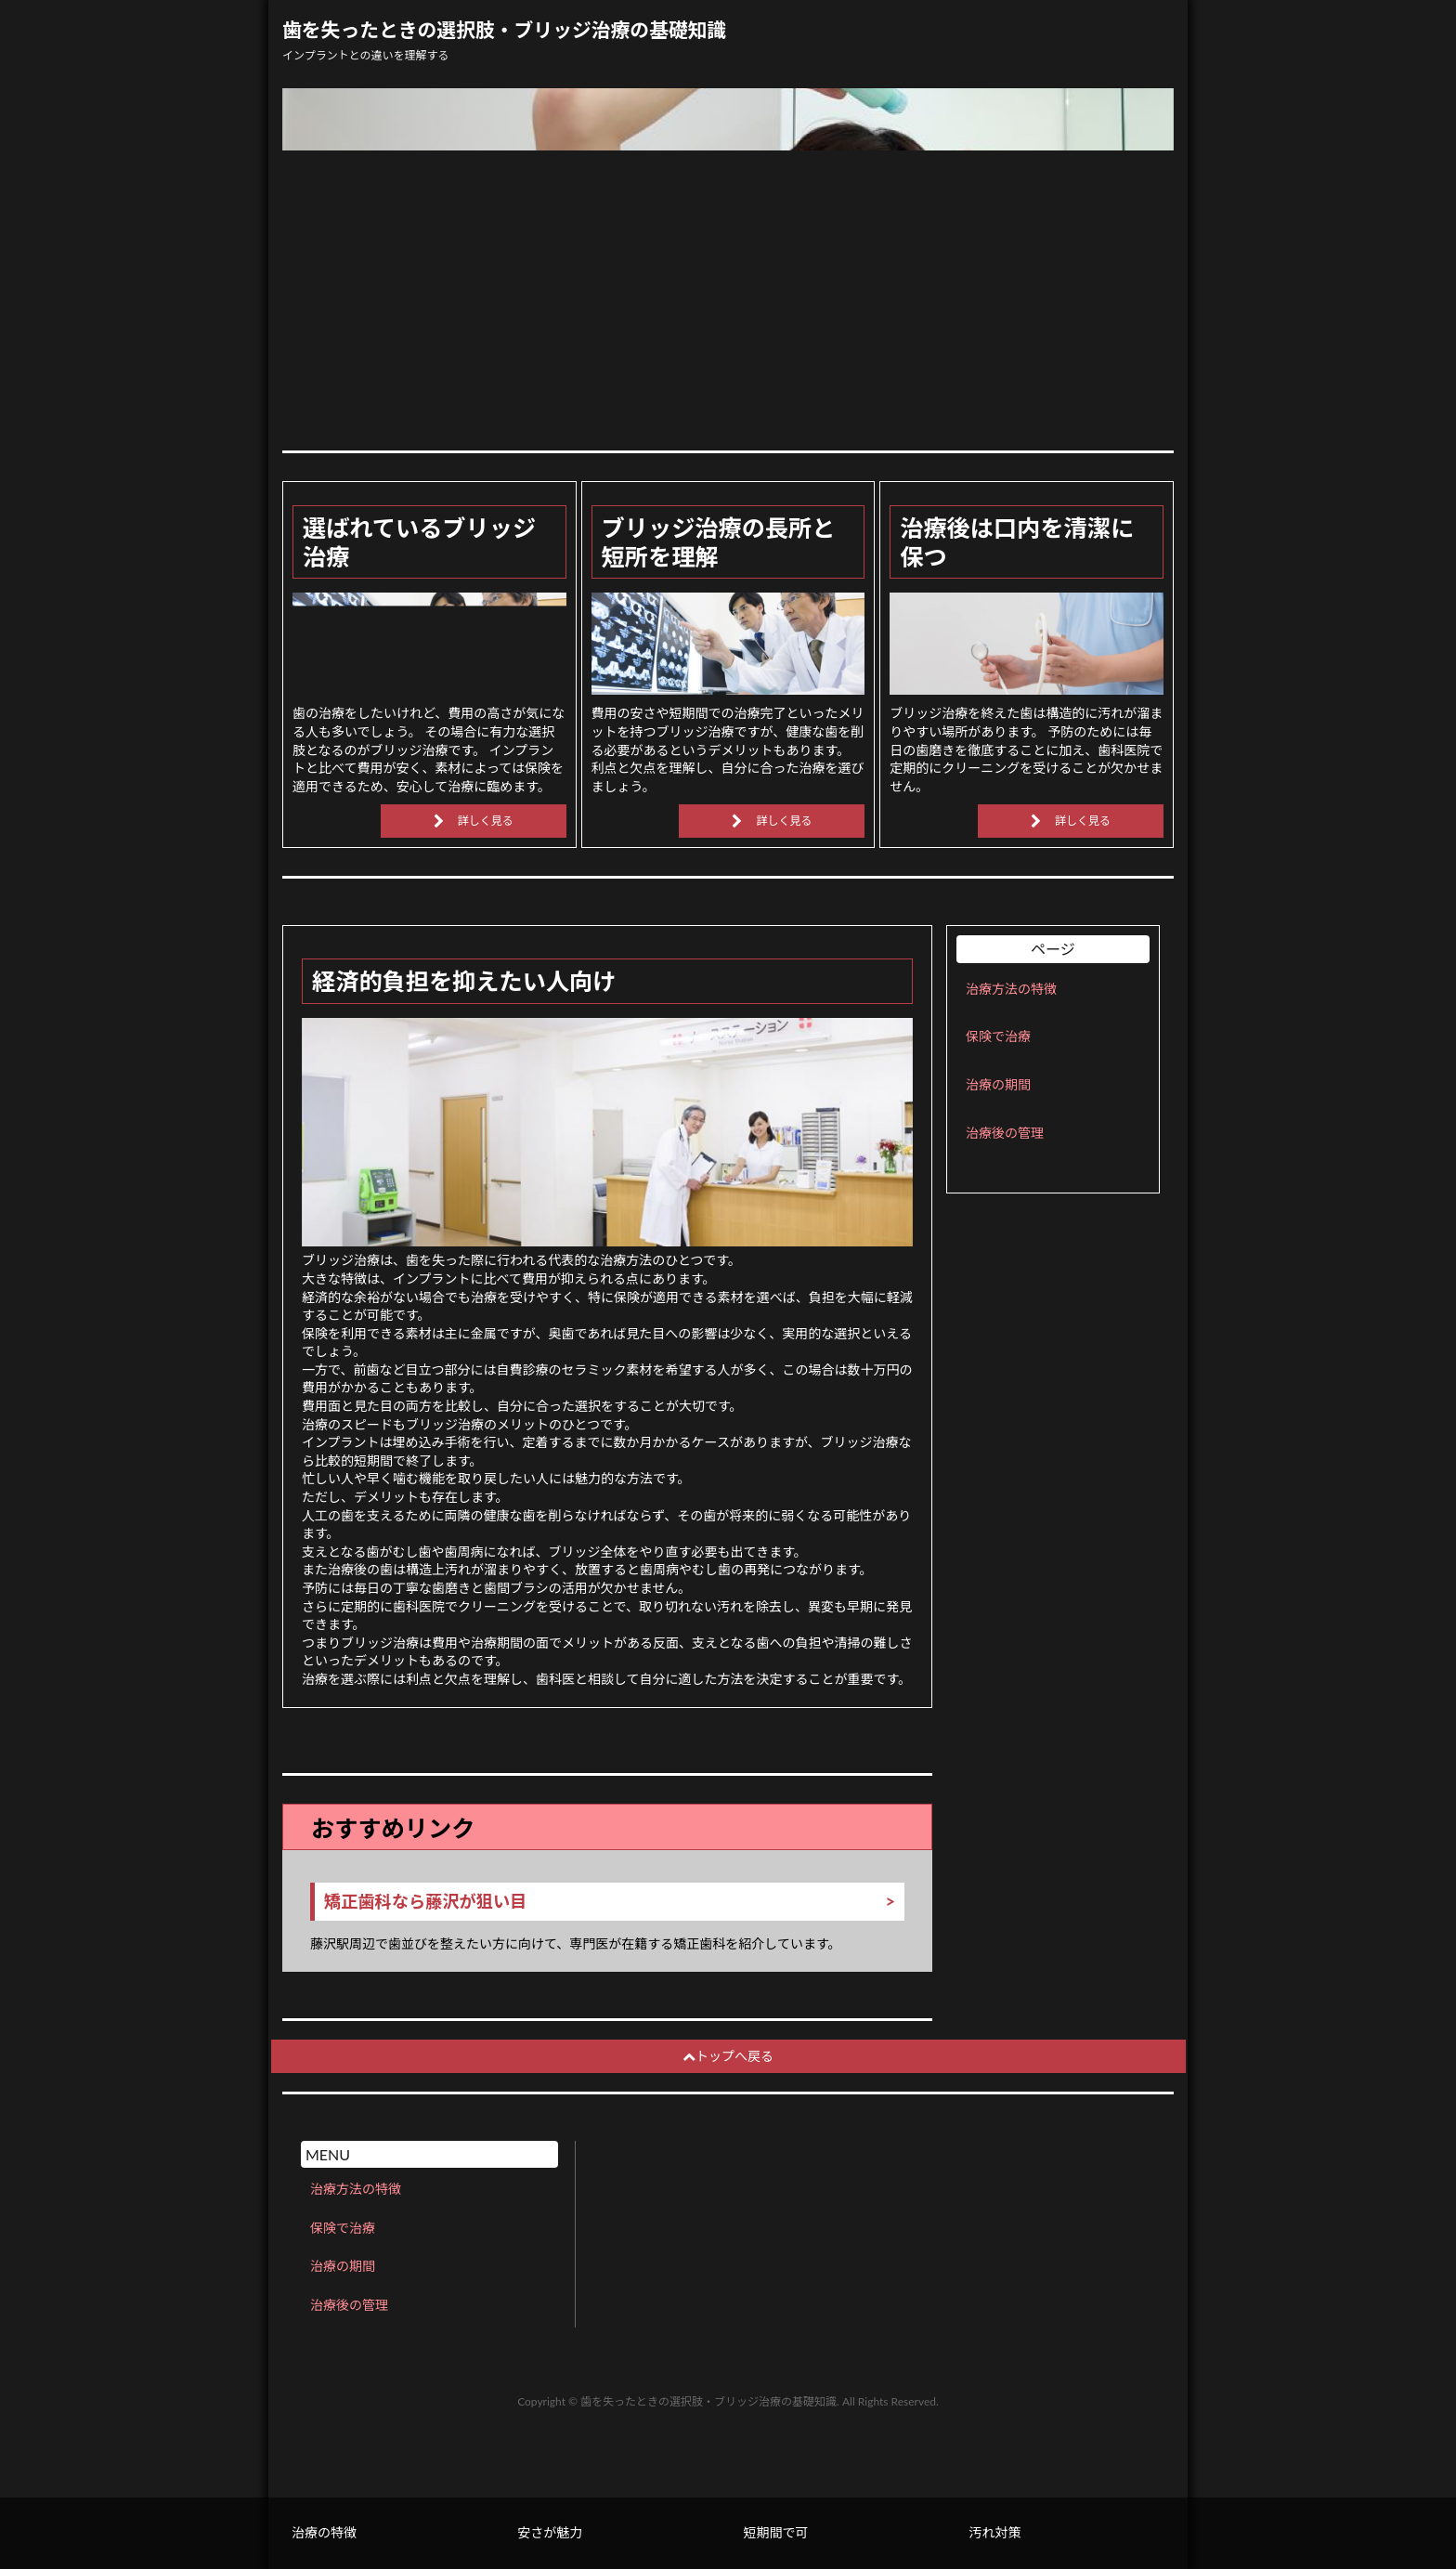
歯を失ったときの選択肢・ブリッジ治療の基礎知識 (504, 30)
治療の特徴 (324, 2532)
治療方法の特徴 (1011, 989)
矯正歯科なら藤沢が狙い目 (425, 1901)
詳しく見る (486, 821)
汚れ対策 (995, 2532)
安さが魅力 (549, 2532)
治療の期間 (998, 1084)
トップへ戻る (728, 2056)
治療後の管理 (1005, 1133)
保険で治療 (998, 1036)
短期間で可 (775, 2532)
